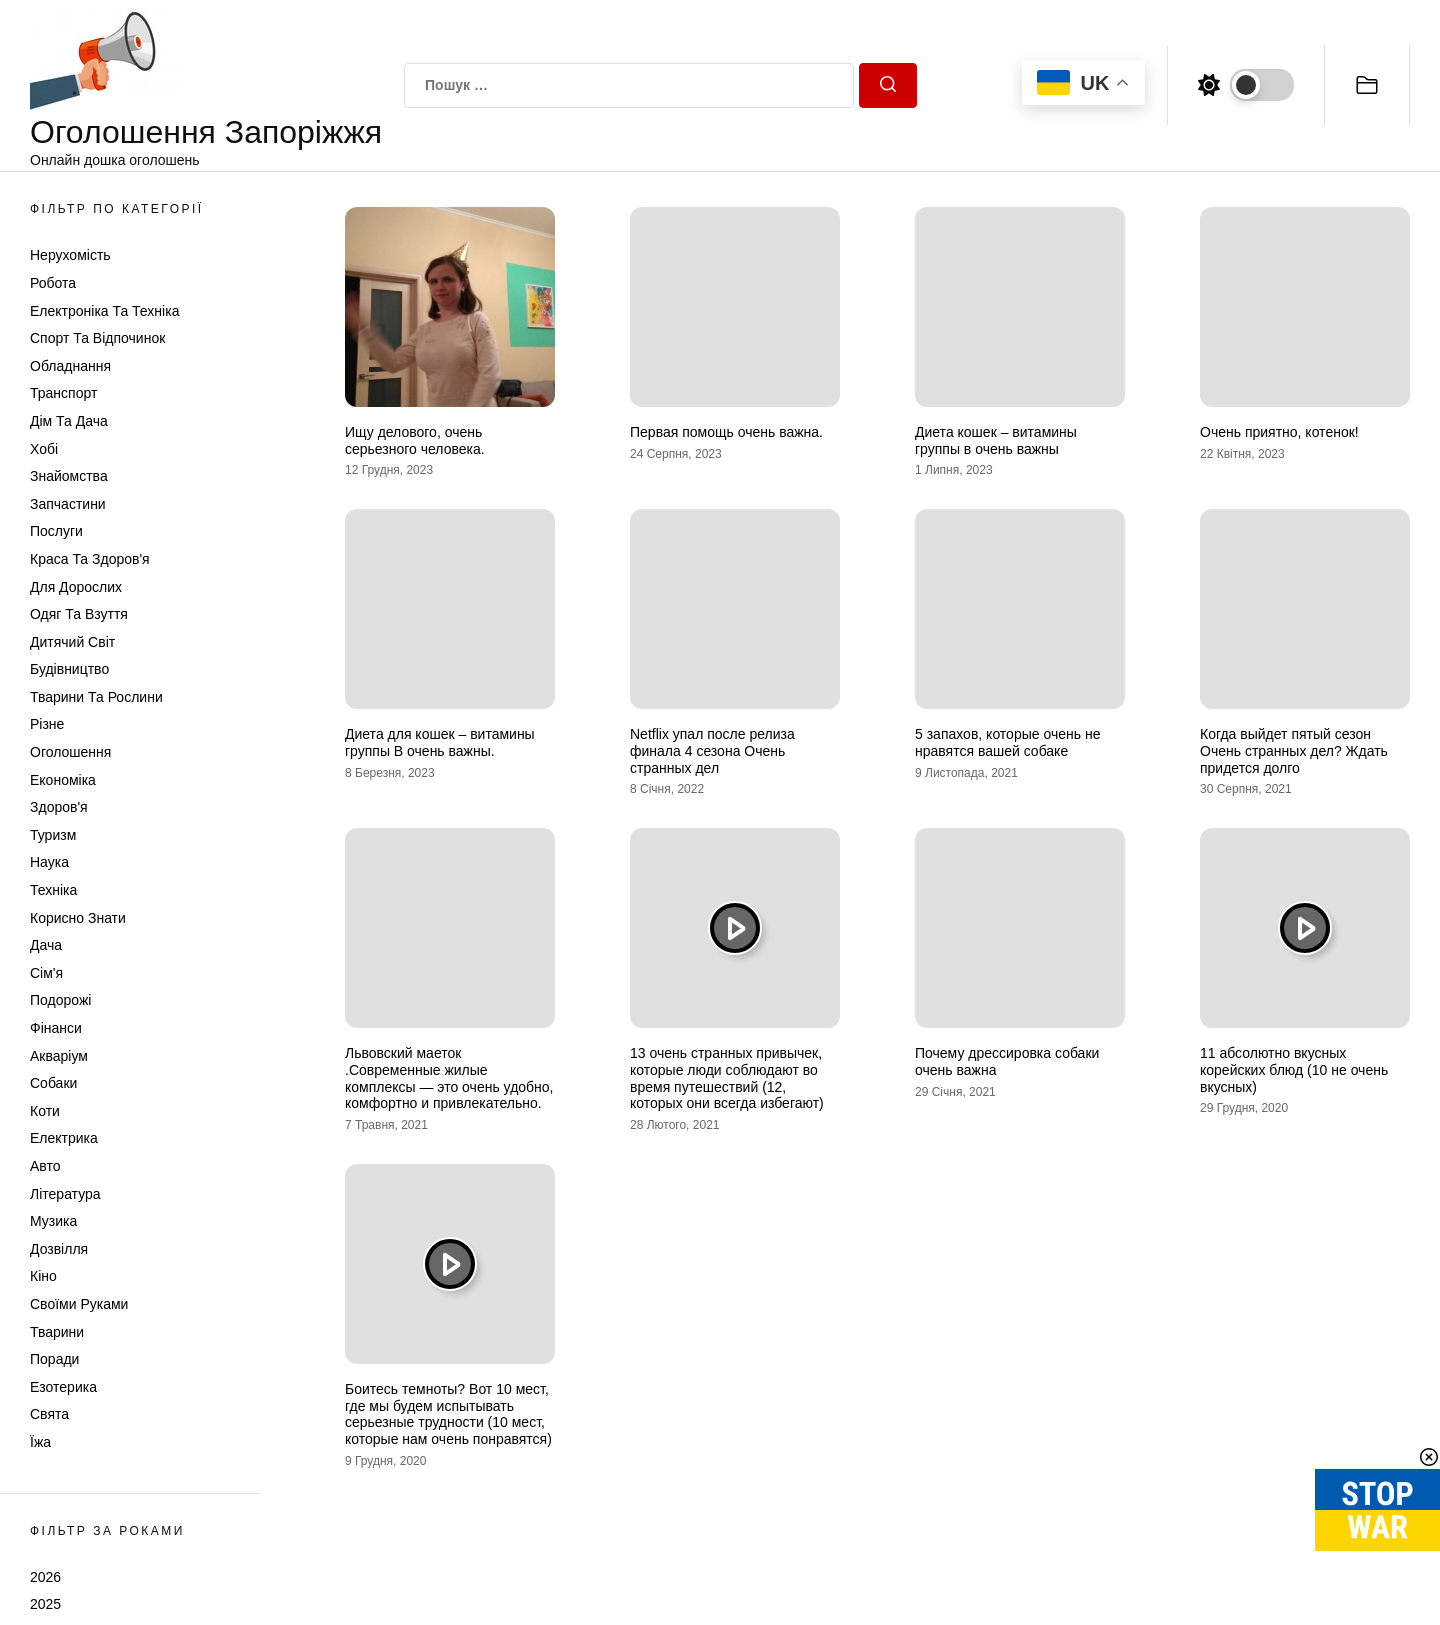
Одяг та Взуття (79, 614)
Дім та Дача (69, 421)
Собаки (53, 1083)
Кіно (43, 1276)
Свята (49, 1414)
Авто (45, 1166)
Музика (53, 1221)
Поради (54, 1359)
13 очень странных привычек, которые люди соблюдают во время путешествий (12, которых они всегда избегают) (727, 1078)
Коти (45, 1111)
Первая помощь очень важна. (726, 432)
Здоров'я (59, 807)
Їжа (40, 1442)
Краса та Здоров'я (90, 559)
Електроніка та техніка (104, 311)
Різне (47, 724)
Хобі (44, 449)
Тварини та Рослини (96, 697)
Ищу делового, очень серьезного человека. (415, 440)
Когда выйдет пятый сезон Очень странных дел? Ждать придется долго (1294, 751)
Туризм (53, 835)
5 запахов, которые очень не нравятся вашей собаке (1007, 742)
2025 (45, 1604)
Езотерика (63, 1387)
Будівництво (69, 669)
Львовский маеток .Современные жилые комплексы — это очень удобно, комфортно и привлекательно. (449, 1078)
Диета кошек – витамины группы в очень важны (996, 440)
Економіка (63, 780)
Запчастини (68, 504)
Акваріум (59, 1056)
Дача (46, 945)
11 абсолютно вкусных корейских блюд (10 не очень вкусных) (1294, 1070)
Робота (53, 283)
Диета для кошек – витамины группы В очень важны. (440, 742)
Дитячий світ (72, 642)
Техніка (53, 890)
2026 (45, 1577)
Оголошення (70, 752)
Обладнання (70, 366)
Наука (49, 862)
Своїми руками (79, 1304)
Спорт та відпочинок (97, 338)
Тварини (57, 1332)
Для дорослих (76, 587)
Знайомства (69, 476)
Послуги (56, 531)
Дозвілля (59, 1249)
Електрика (64, 1138)
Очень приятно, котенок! (1279, 432)
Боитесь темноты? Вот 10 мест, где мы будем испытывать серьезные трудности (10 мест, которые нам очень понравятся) (448, 1414)
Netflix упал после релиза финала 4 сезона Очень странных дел (712, 751)
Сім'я (46, 973)
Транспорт (63, 393)
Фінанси (56, 1028)
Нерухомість (70, 255)
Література (65, 1194)
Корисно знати (78, 918)
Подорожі (60, 1000)
